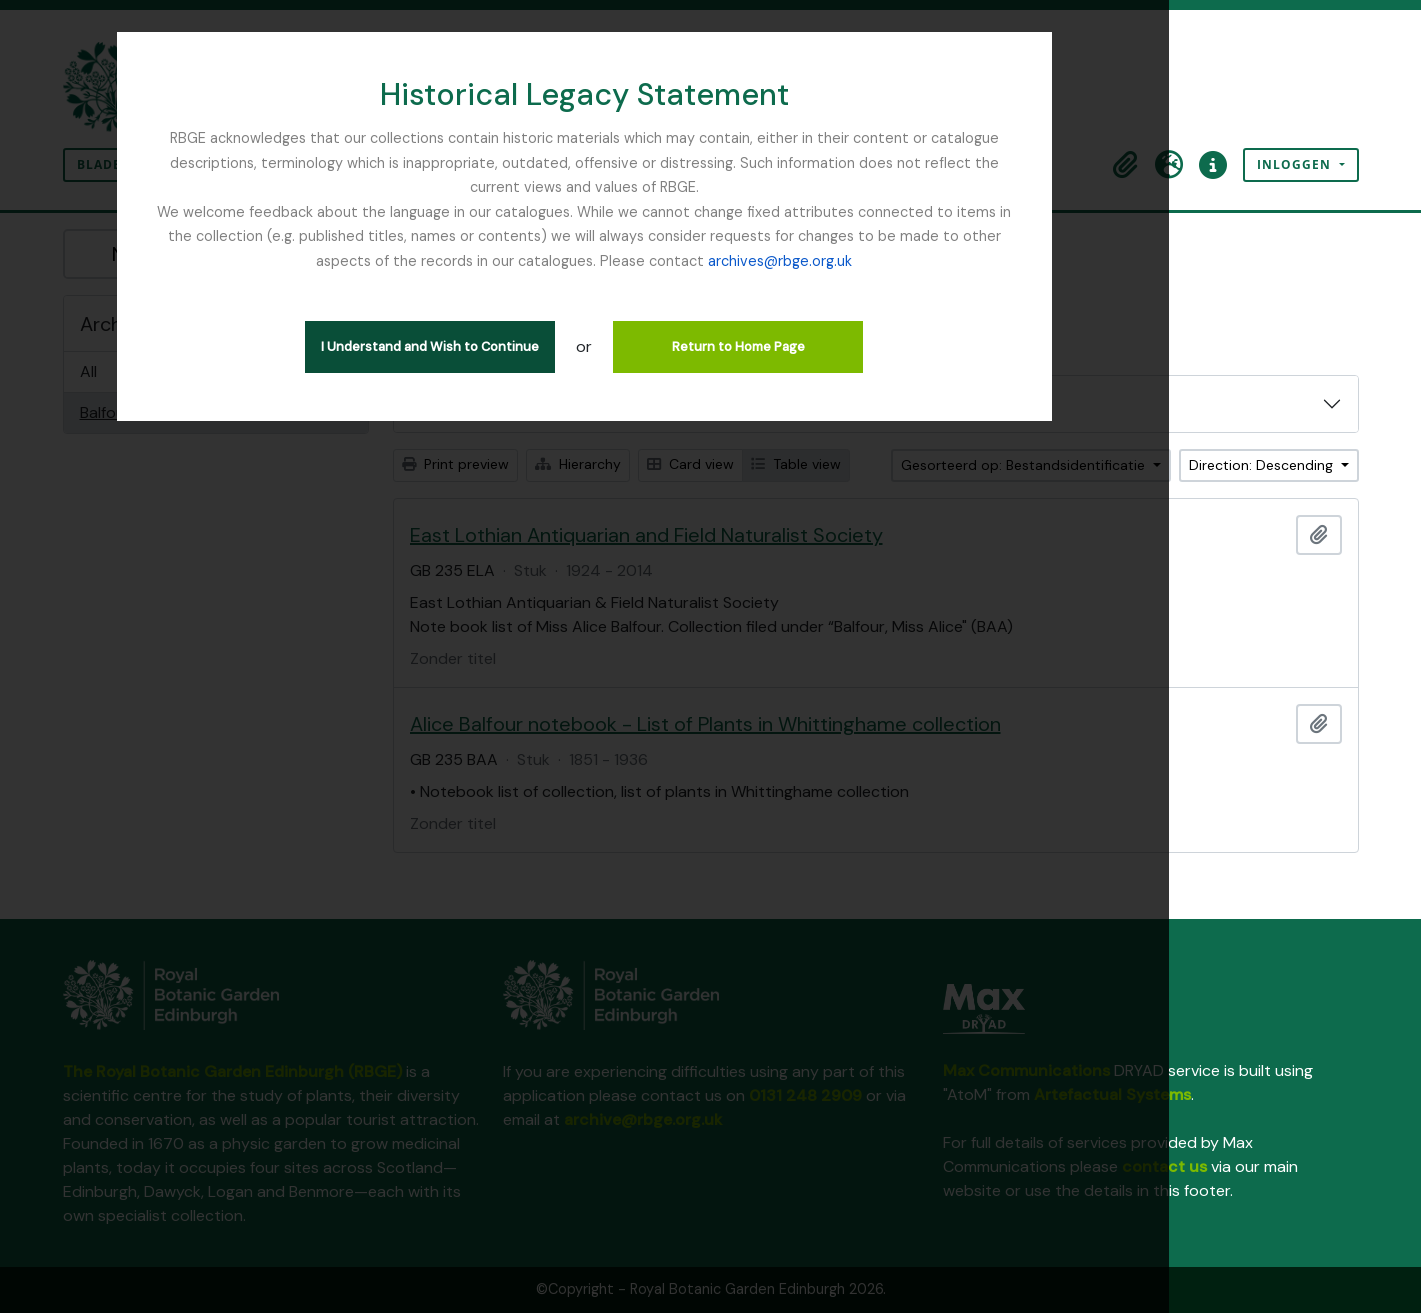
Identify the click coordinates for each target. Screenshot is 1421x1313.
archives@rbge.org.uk (710, 236)
